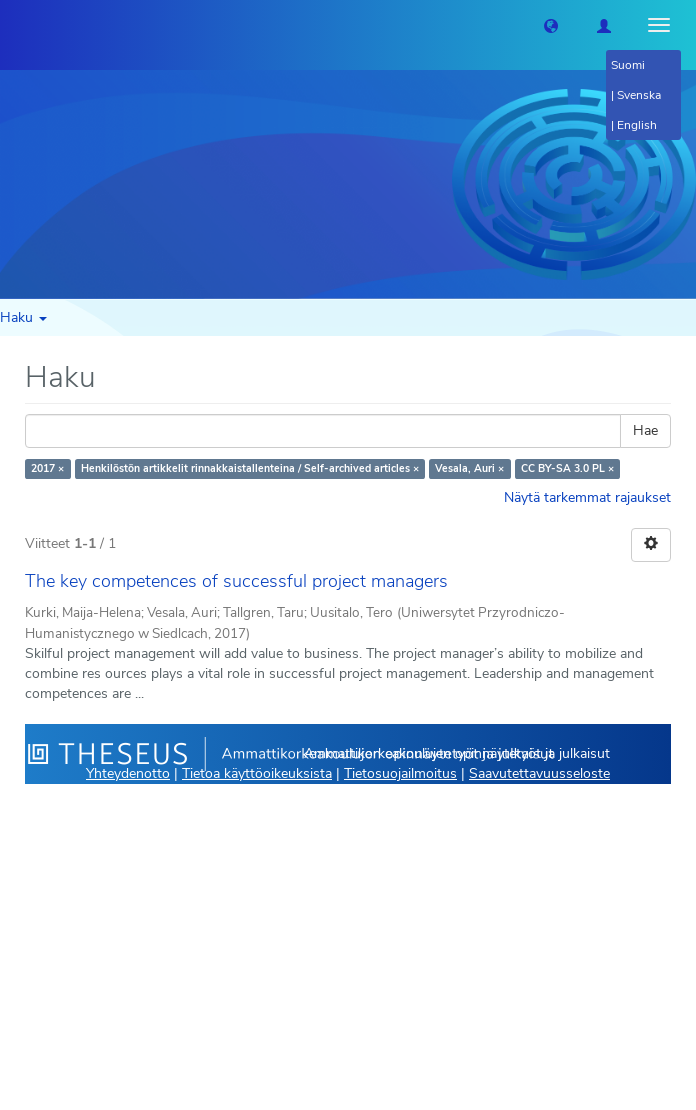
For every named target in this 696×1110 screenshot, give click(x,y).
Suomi (628, 65)
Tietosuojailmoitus (400, 773)
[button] (551, 25)
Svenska (639, 95)
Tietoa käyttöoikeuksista (257, 773)
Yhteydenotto (128, 773)
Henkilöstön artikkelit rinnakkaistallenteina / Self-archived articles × (250, 468)
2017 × (47, 468)
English (637, 125)
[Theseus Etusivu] (15, 25)
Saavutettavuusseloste (539, 773)
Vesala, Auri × (469, 468)
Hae (645, 430)
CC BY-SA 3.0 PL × (567, 468)
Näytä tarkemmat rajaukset (587, 497)
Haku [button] (23, 317)
